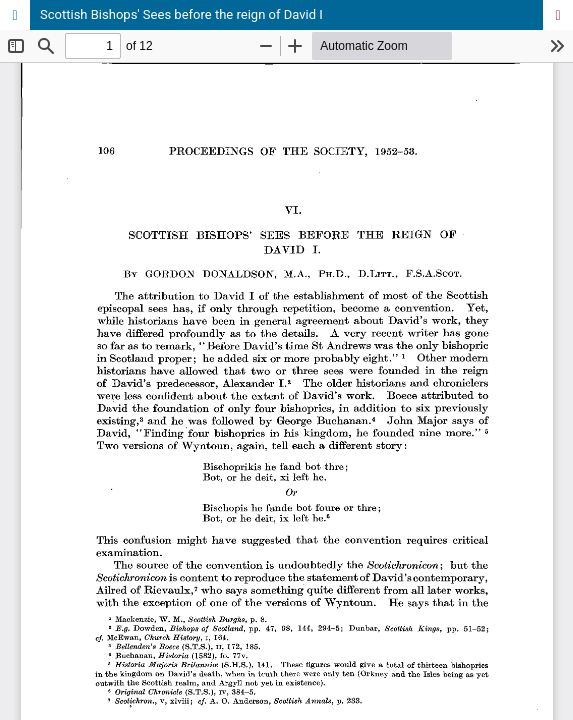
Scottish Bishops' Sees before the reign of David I (181, 14)
